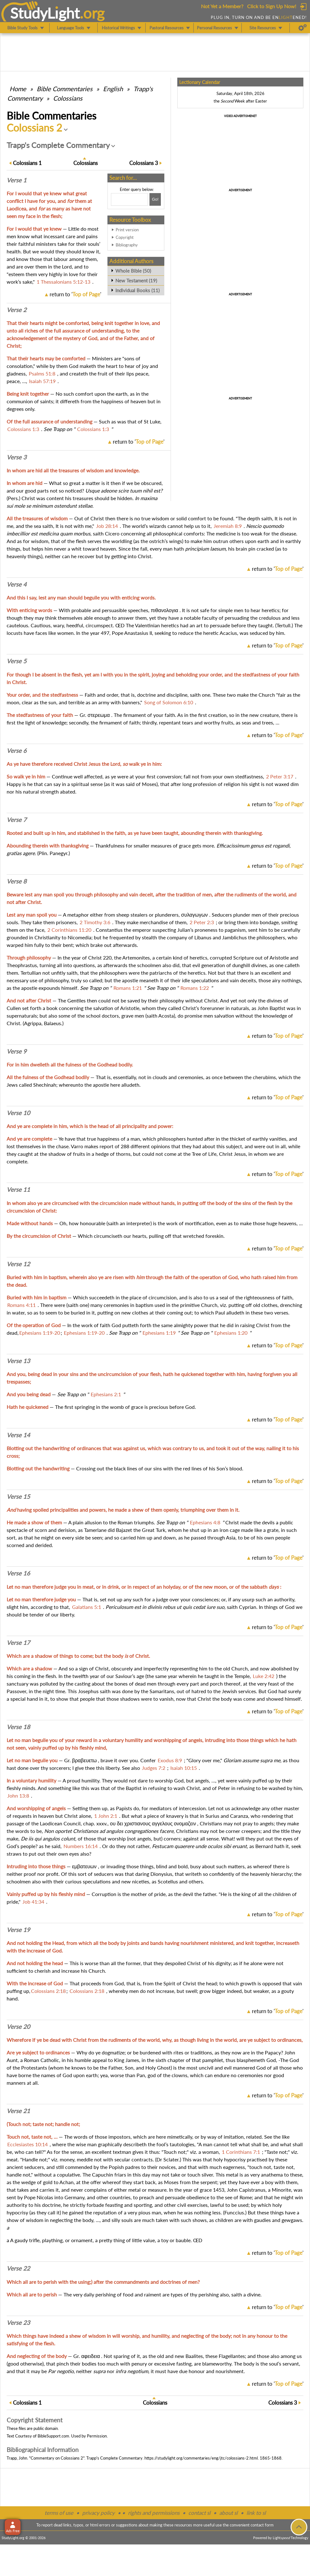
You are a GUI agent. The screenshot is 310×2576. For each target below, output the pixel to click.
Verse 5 (17, 661)
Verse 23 (18, 2322)
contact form (262, 2524)
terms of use (59, 2512)
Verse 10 (18, 1112)
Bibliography (127, 244)
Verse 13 (18, 1360)
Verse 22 (18, 2268)
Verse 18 (18, 1726)
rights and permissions (153, 2512)
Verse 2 (17, 309)
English (113, 88)
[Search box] (129, 199)
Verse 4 (17, 584)
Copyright (125, 237)
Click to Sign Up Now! (271, 6)
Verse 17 (18, 1642)
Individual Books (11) (137, 290)
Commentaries (65, 88)
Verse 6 (17, 750)
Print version (127, 229)
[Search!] (155, 199)
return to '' (75, 294)
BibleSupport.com (53, 2435)
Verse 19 (18, 1929)
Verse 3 (17, 457)
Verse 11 (18, 1189)
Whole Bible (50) (133, 271)
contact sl (199, 2512)
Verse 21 (18, 2110)
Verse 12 (18, 1264)
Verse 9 (17, 1051)
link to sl (256, 2512)
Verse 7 (17, 819)
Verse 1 (17, 180)
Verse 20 (18, 2026)
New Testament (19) (136, 280)
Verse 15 (18, 1496)
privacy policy (98, 2512)
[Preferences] (302, 27)
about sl (228, 2512)
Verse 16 (18, 1573)
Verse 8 (17, 881)
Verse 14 (18, 1435)
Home (17, 88)
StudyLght (45, 13)
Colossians (67, 98)
